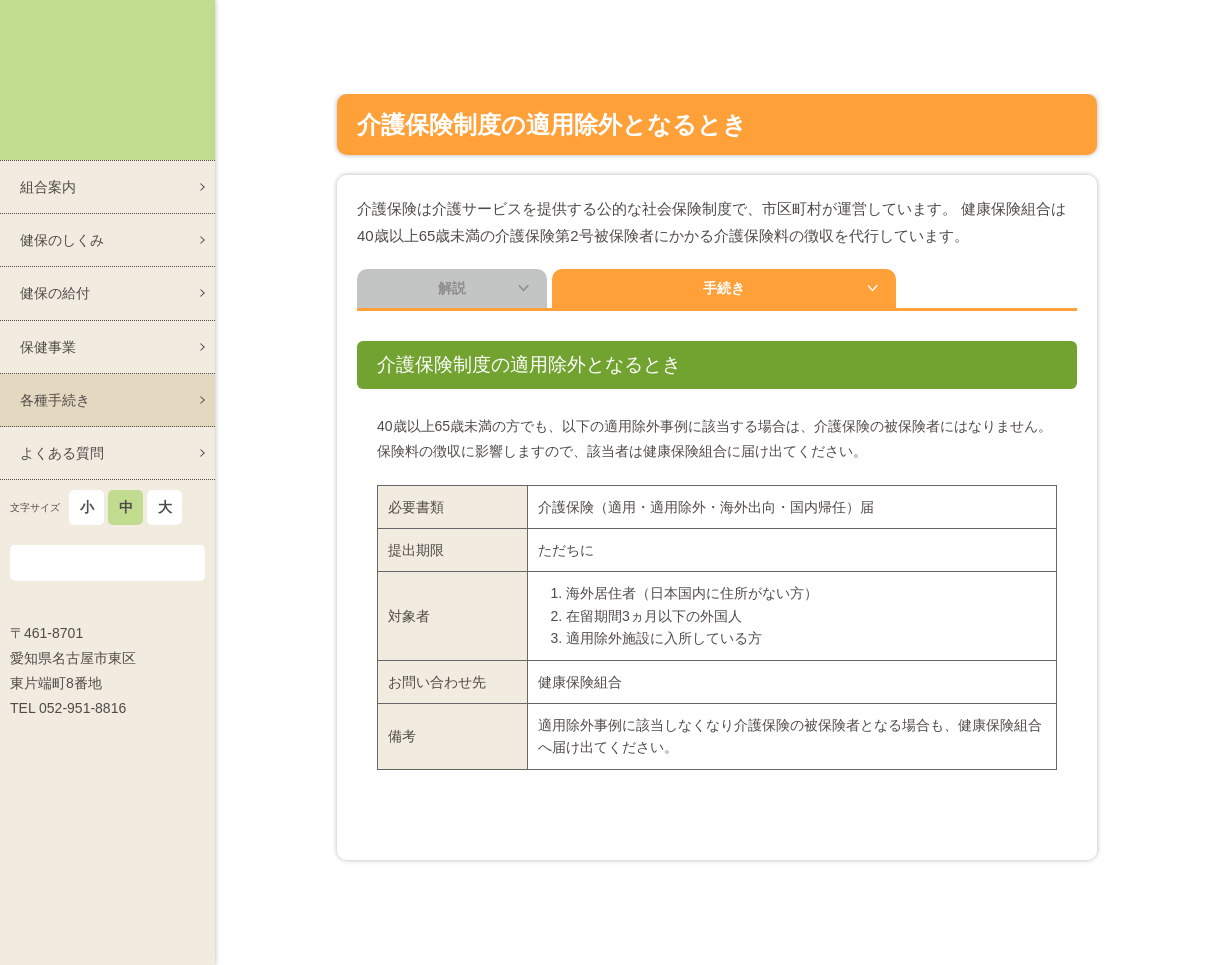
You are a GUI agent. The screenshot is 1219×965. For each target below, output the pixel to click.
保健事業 (48, 347)
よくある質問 (62, 453)
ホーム (746, 18)
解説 (452, 291)
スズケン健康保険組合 (107, 80)
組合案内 (48, 187)
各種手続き (55, 400)
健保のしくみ (62, 240)
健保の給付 (55, 293)
